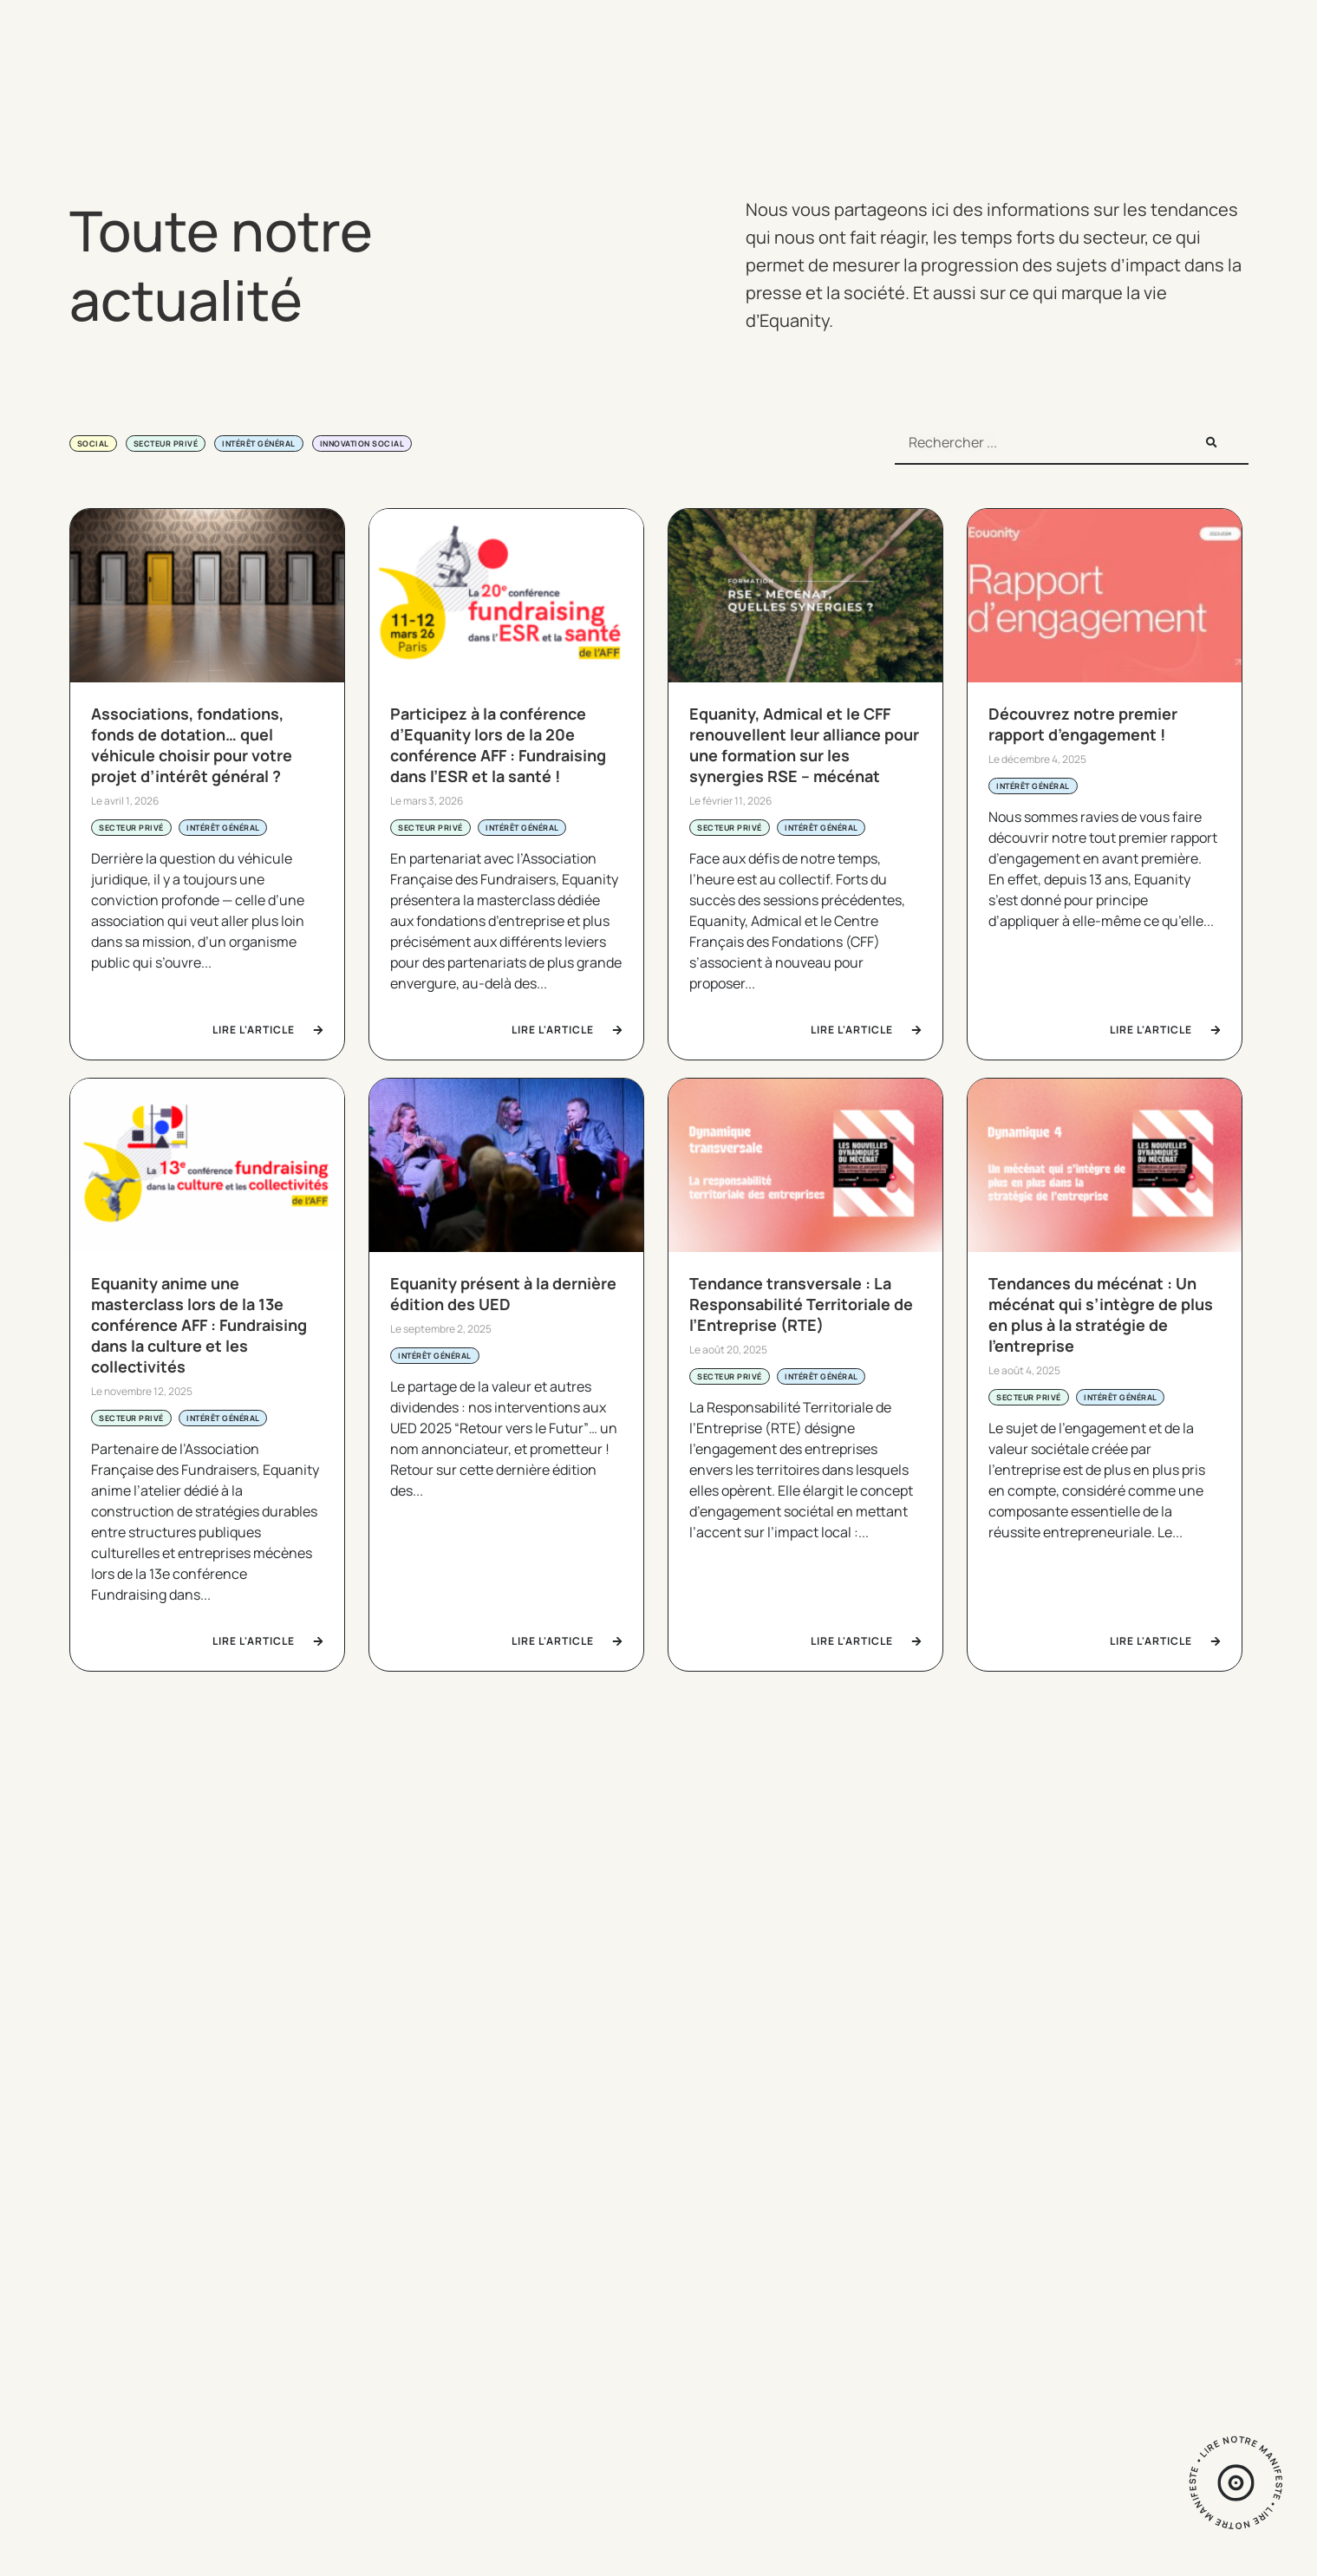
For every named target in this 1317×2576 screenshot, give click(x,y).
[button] (86, 1846)
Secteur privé (166, 443)
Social (93, 443)
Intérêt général (259, 443)
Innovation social (362, 443)
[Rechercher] (1211, 442)
